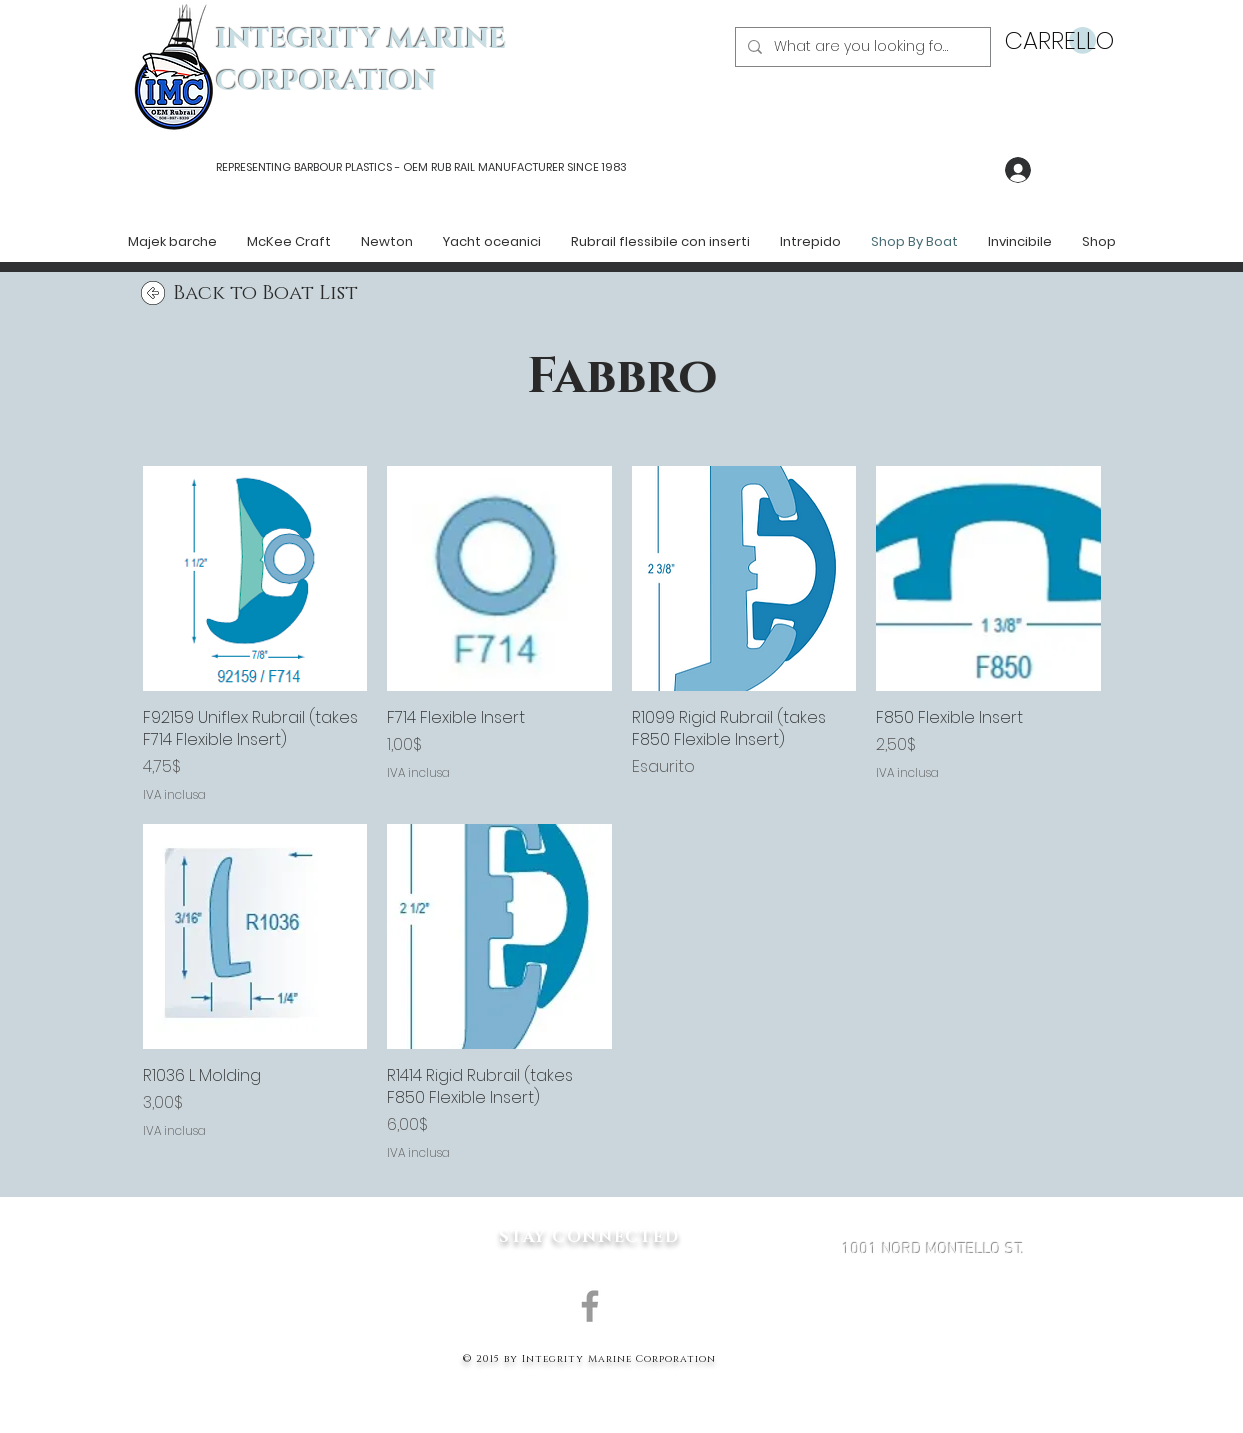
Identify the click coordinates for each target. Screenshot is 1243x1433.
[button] (1050, 41)
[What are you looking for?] (861, 47)
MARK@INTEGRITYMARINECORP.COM (933, 1356)
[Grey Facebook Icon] (590, 1306)
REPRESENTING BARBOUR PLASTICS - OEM (322, 167)
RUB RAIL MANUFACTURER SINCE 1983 (527, 167)
